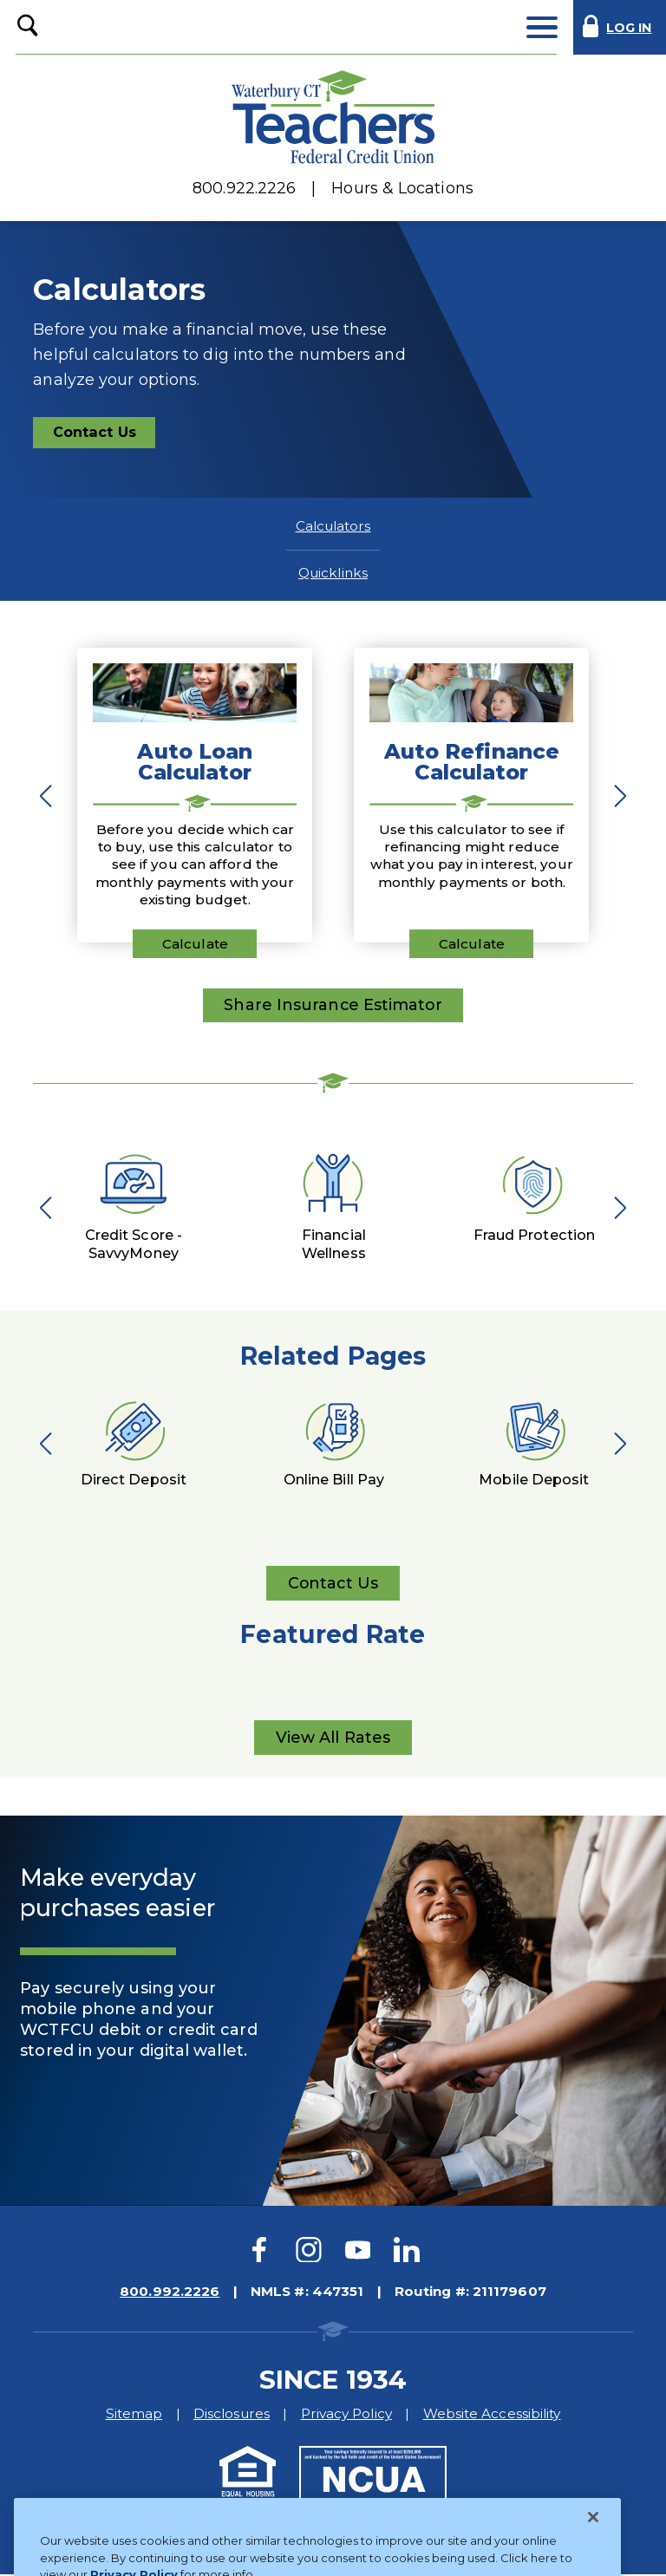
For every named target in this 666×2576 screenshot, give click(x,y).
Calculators (333, 526)
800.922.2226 (244, 188)
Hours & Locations (402, 188)
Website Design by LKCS (479, 2537)
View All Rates (333, 1743)
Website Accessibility (492, 2415)
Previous (50, 796)
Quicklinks (333, 572)
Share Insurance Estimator (332, 1004)
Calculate (195, 944)
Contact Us (103, 435)
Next (615, 796)
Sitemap (134, 2415)
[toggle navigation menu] (541, 27)
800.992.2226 (169, 2293)
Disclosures (231, 2415)
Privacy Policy (346, 2415)
